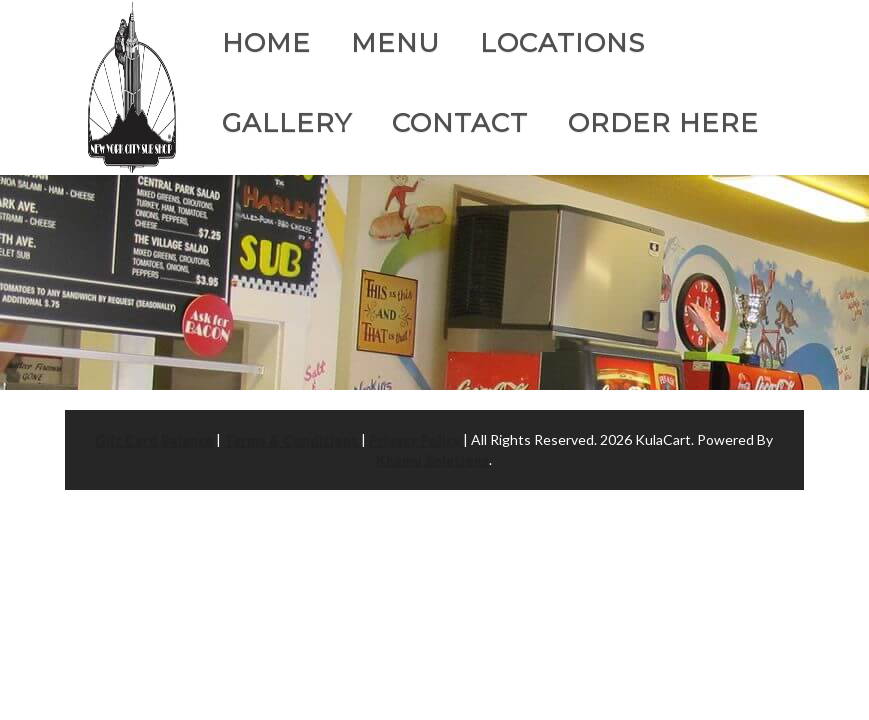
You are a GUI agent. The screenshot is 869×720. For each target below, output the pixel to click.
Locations (562, 43)
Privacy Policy (416, 439)
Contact (460, 123)
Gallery (287, 123)
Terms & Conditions (292, 439)
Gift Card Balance (154, 439)
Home (266, 43)
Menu (395, 43)
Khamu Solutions (432, 459)
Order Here (663, 123)
